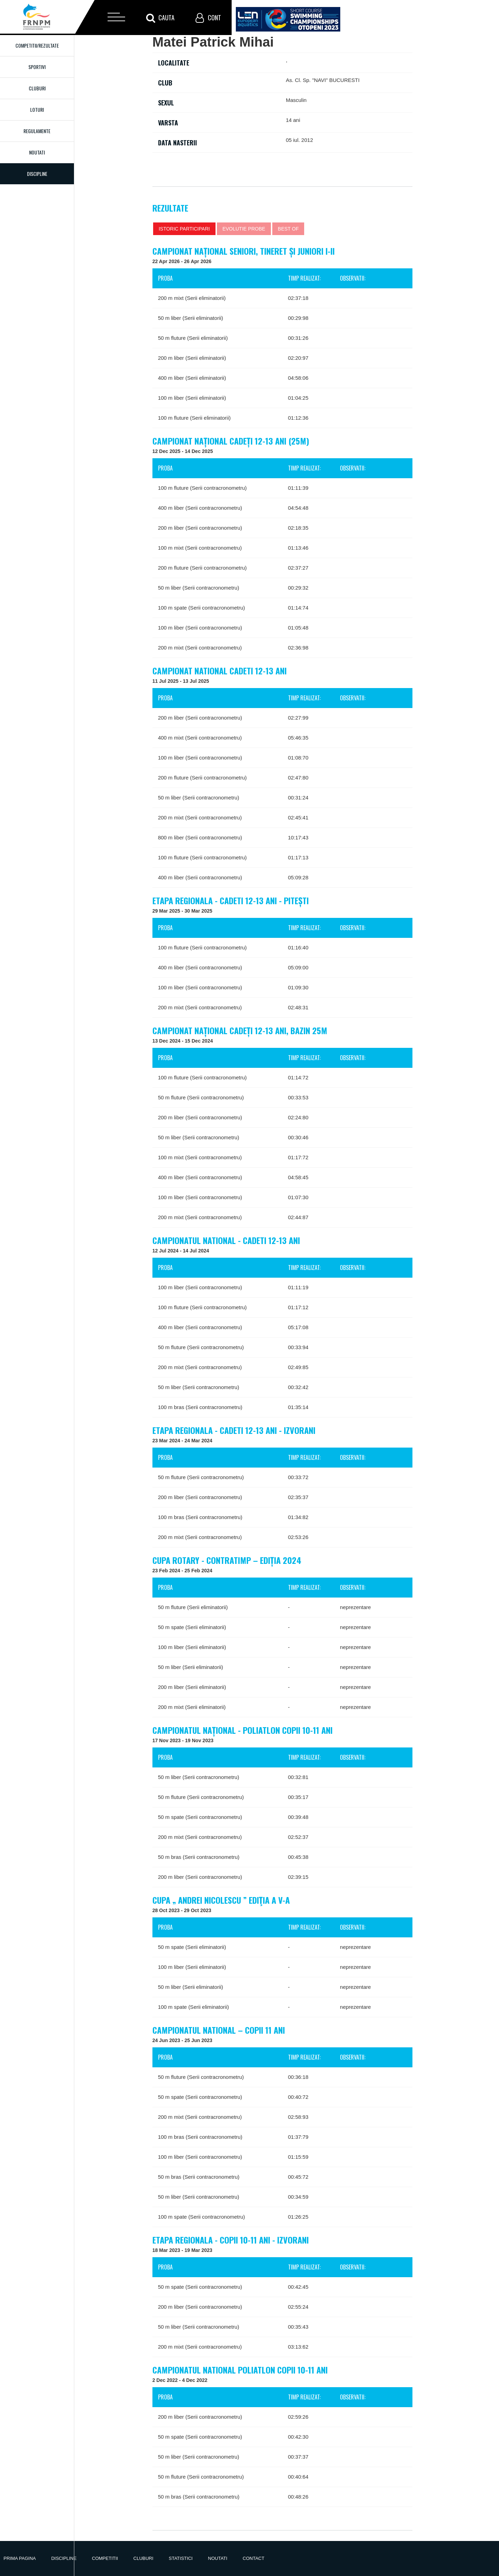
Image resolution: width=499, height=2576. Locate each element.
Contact (254, 2558)
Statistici (181, 2558)
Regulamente (36, 131)
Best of (288, 229)
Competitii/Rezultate (37, 45)
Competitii (105, 2558)
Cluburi (37, 88)
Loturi (37, 109)
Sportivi (37, 66)
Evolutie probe (244, 229)
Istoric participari (184, 229)
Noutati (37, 152)
